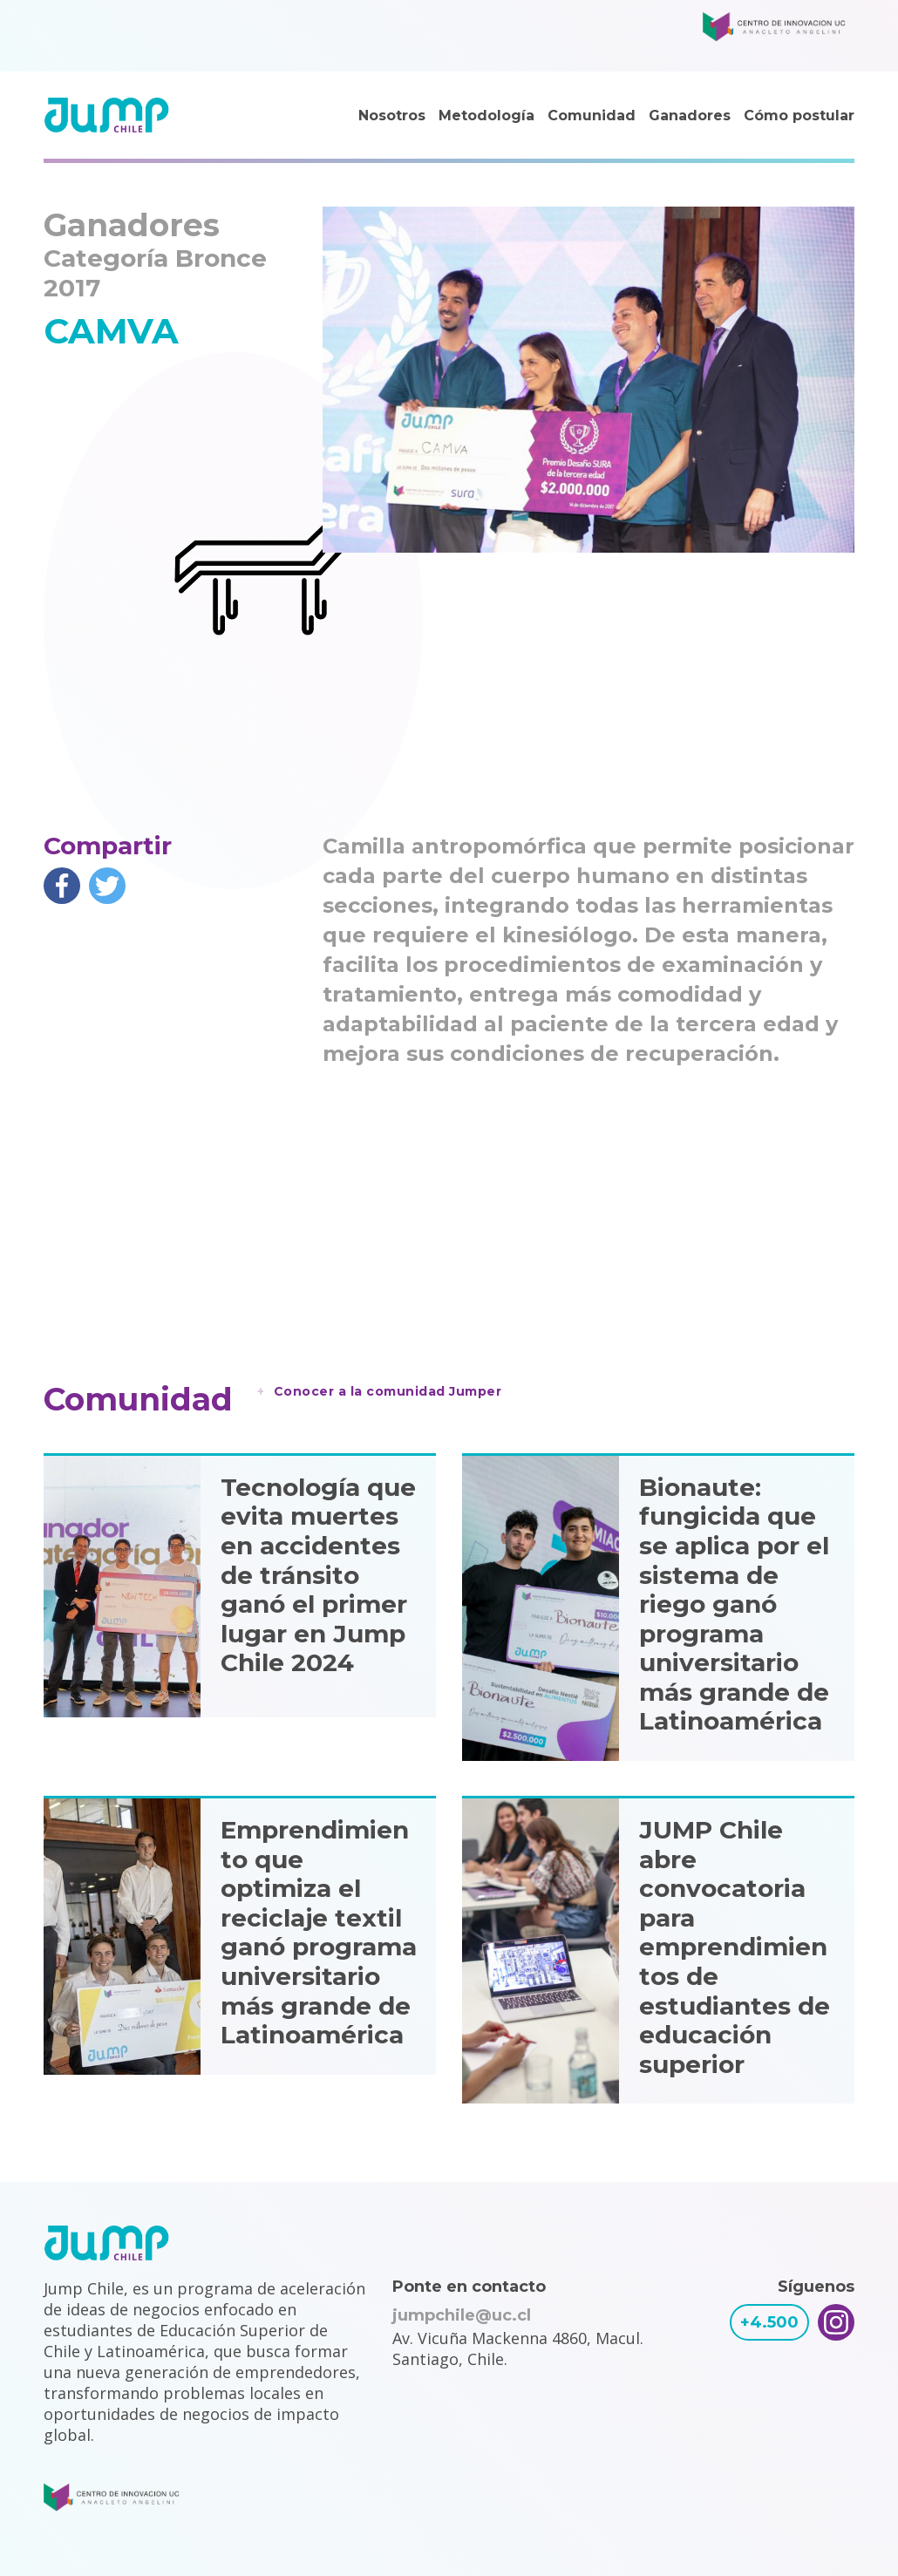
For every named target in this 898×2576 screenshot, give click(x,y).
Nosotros (391, 115)
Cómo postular (799, 115)
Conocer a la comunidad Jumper (388, 1391)
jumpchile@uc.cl (461, 2315)
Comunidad (592, 115)
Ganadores (690, 115)
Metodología (486, 115)
